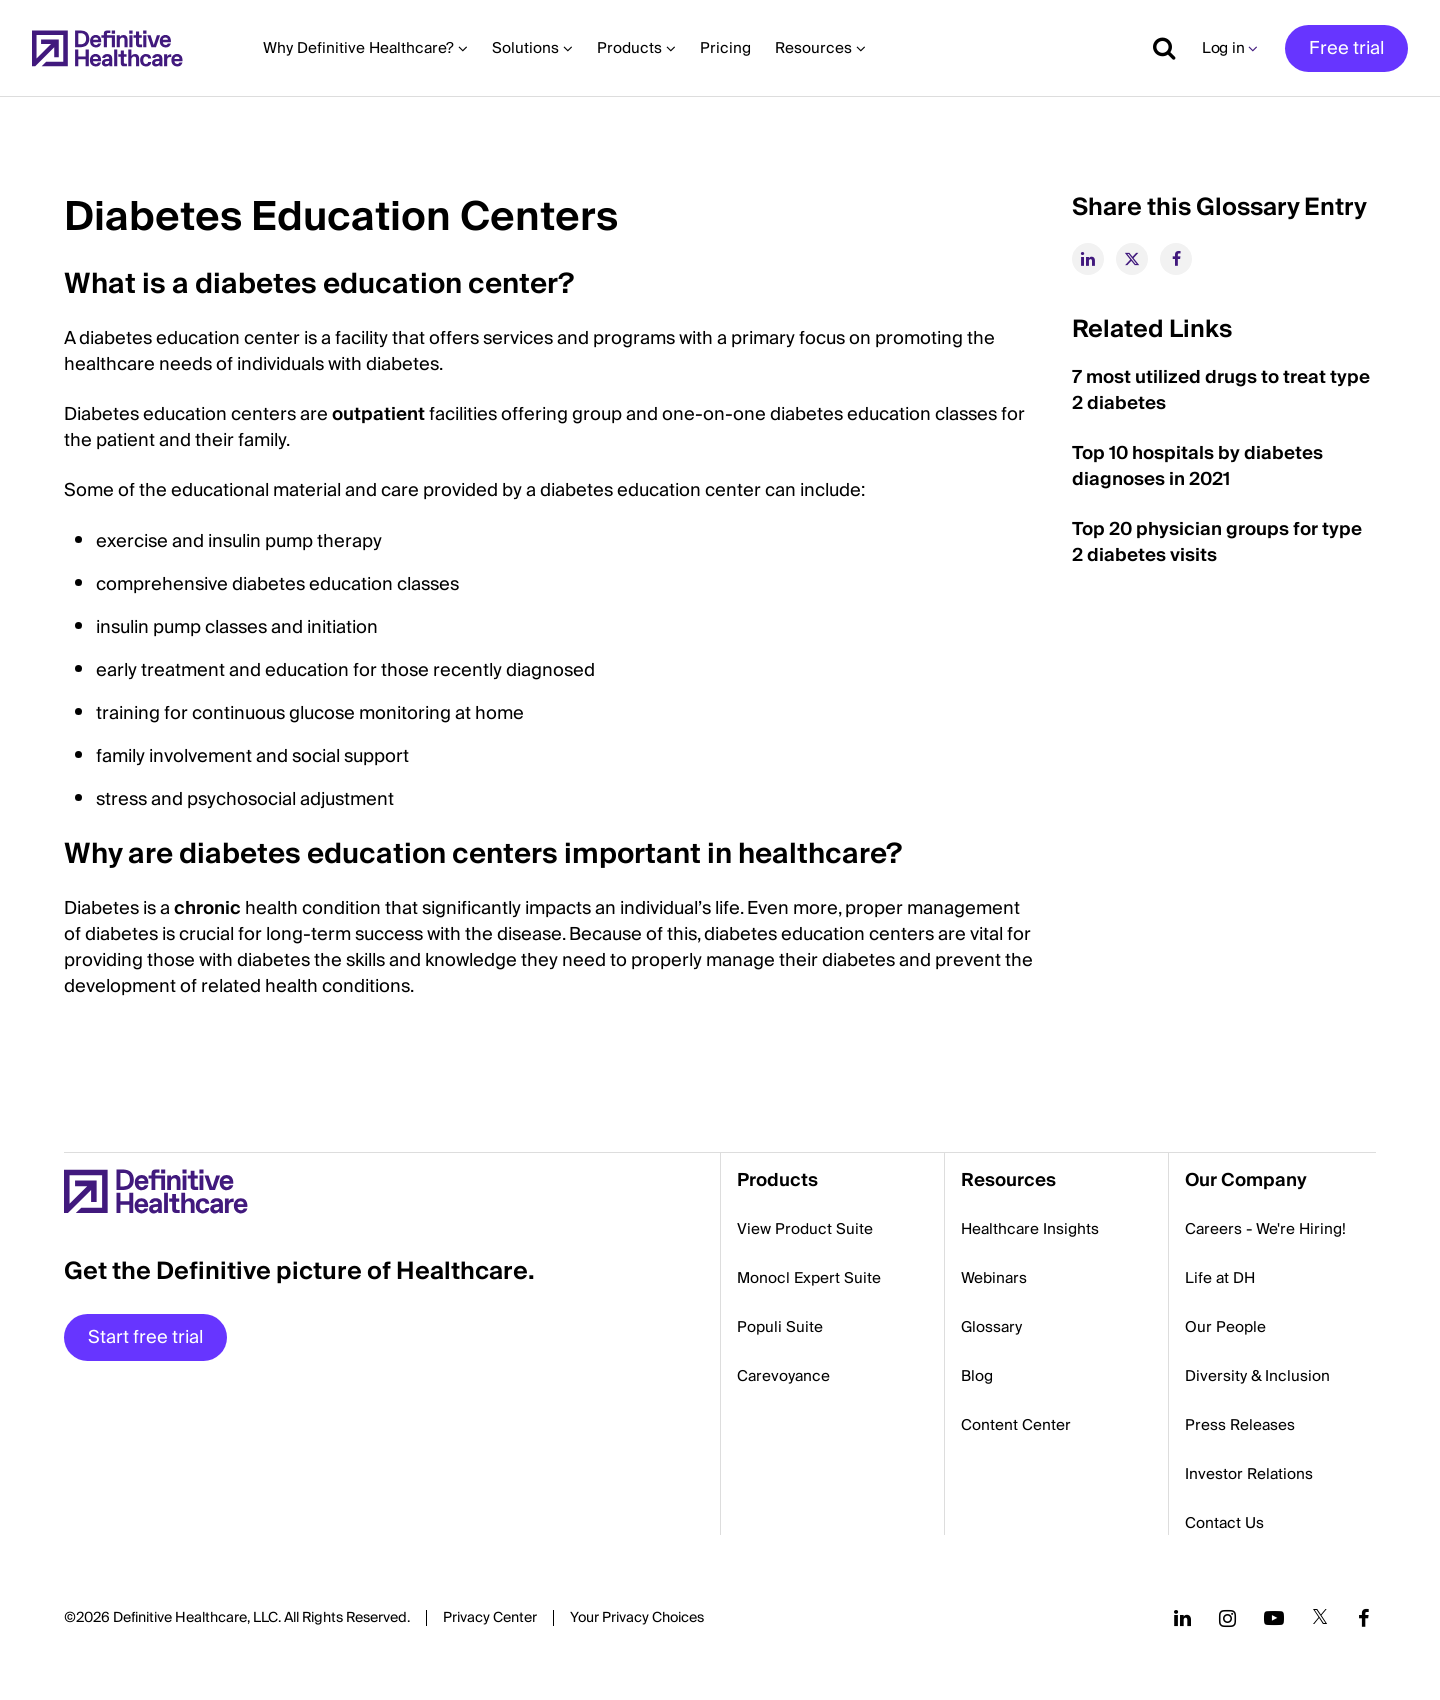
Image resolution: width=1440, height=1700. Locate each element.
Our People (1225, 1327)
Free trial (1346, 48)
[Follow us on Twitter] (1320, 1618)
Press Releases (1240, 1425)
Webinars (994, 1278)
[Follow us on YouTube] (1274, 1618)
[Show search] (1157, 48)
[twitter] (1132, 259)
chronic (207, 908)
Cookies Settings (637, 1619)
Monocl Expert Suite (809, 1278)
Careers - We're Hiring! (1265, 1229)
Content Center (1016, 1425)
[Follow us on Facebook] (1364, 1618)
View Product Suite (805, 1229)
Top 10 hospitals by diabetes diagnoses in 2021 (1197, 466)
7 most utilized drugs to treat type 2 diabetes (1221, 390)
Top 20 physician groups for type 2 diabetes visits (1217, 542)
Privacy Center (490, 1618)
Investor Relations (1249, 1474)
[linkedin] (1088, 259)
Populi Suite (780, 1327)
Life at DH (1220, 1278)
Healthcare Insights (1030, 1229)
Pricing (725, 48)
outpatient (378, 414)
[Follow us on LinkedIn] (1182, 1618)
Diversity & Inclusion (1257, 1376)
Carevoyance (783, 1376)
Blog (977, 1376)
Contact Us (1224, 1523)
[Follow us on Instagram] (1227, 1618)
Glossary (991, 1327)
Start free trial (145, 1337)
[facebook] (1176, 259)
